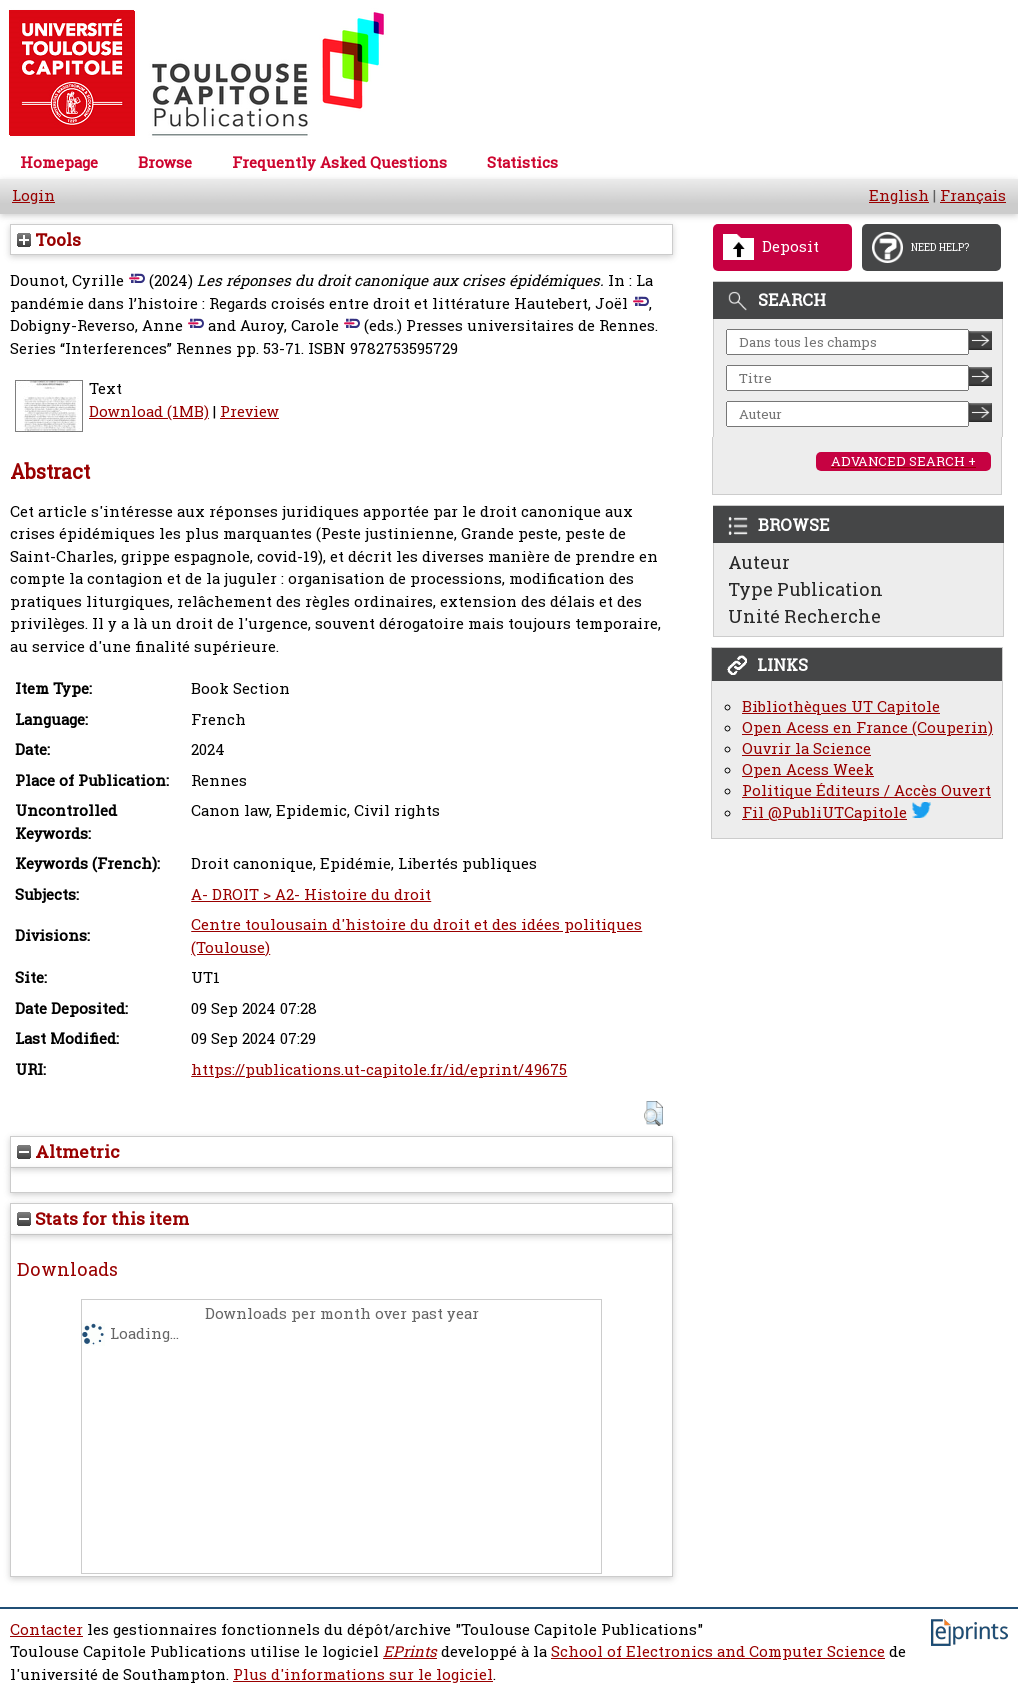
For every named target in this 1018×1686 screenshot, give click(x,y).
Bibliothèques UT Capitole (841, 706)
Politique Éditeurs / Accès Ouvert (866, 790)
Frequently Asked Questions (339, 162)
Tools (49, 239)
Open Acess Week (808, 769)
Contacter (46, 1629)
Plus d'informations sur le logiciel (363, 1674)
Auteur (759, 562)
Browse (165, 162)
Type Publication (805, 589)
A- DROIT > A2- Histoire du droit (311, 894)
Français (973, 195)
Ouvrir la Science (806, 748)
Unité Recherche (804, 616)
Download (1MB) (149, 411)
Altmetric (68, 1151)
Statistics (522, 162)
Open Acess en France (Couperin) (867, 727)
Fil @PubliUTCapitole (824, 812)
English (899, 195)
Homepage (59, 162)
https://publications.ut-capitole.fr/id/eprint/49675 (379, 1069)
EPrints (410, 1651)
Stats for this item (103, 1218)
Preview (249, 411)
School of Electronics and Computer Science (718, 1651)
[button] (653, 1113)
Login (33, 195)
